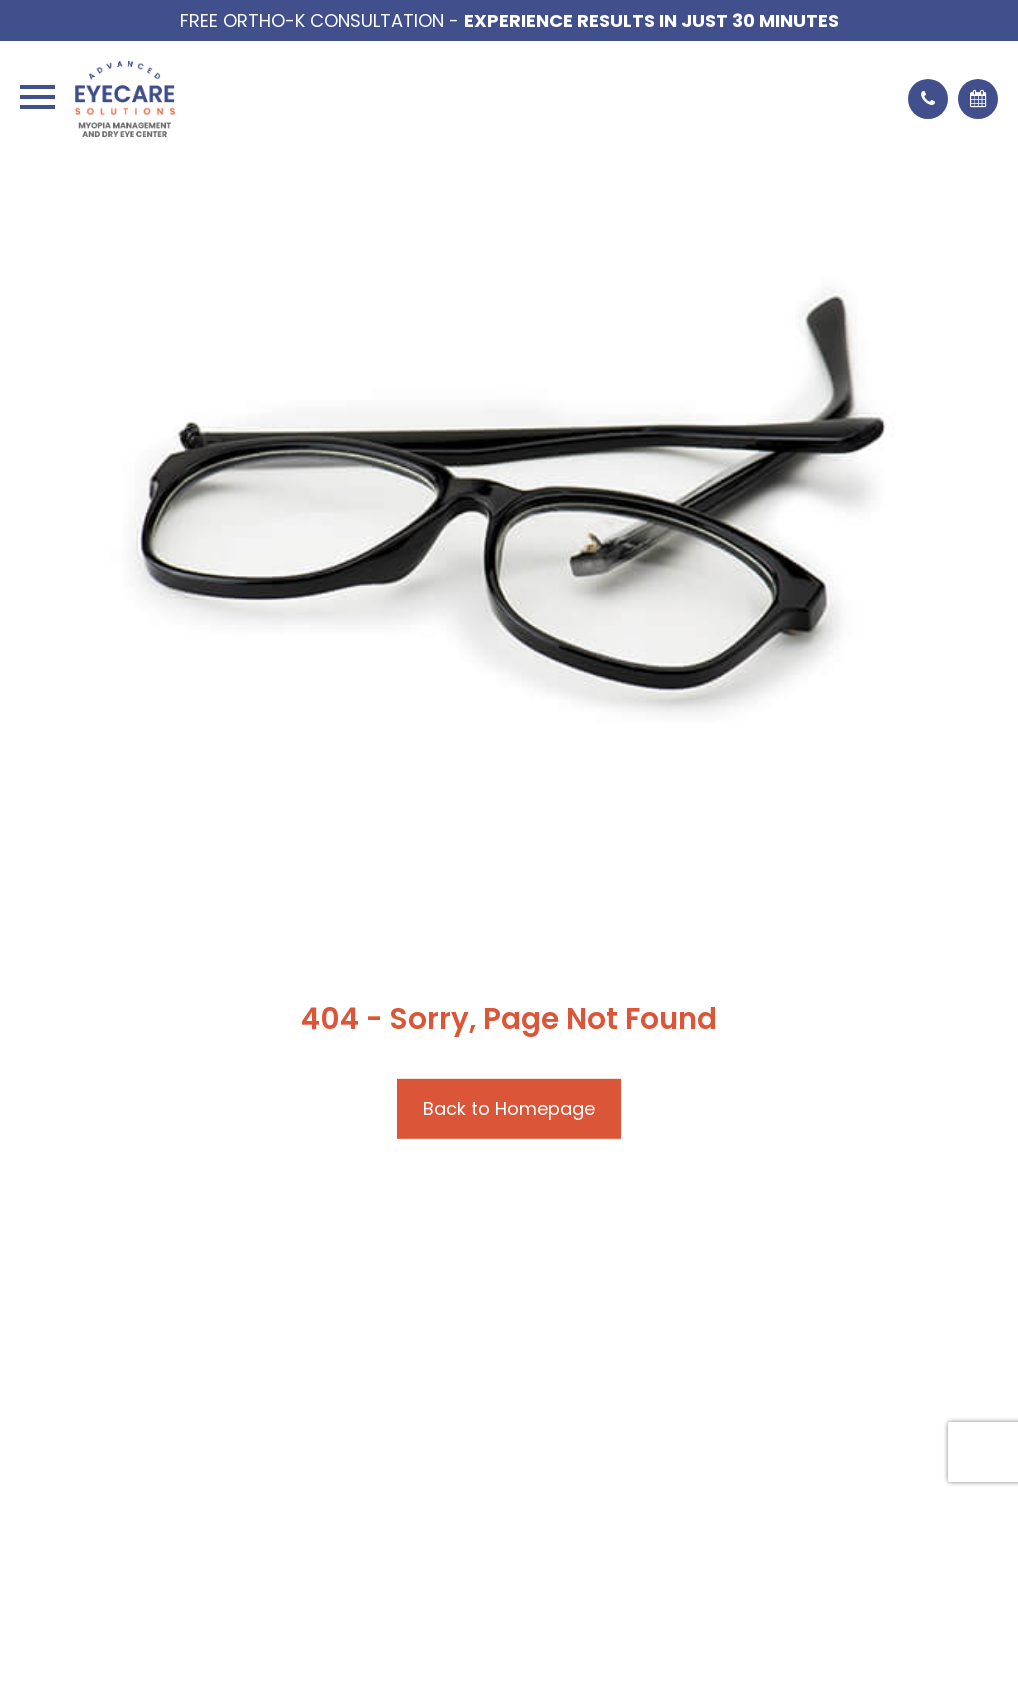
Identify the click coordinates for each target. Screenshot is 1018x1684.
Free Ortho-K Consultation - (509, 20)
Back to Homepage (509, 1108)
